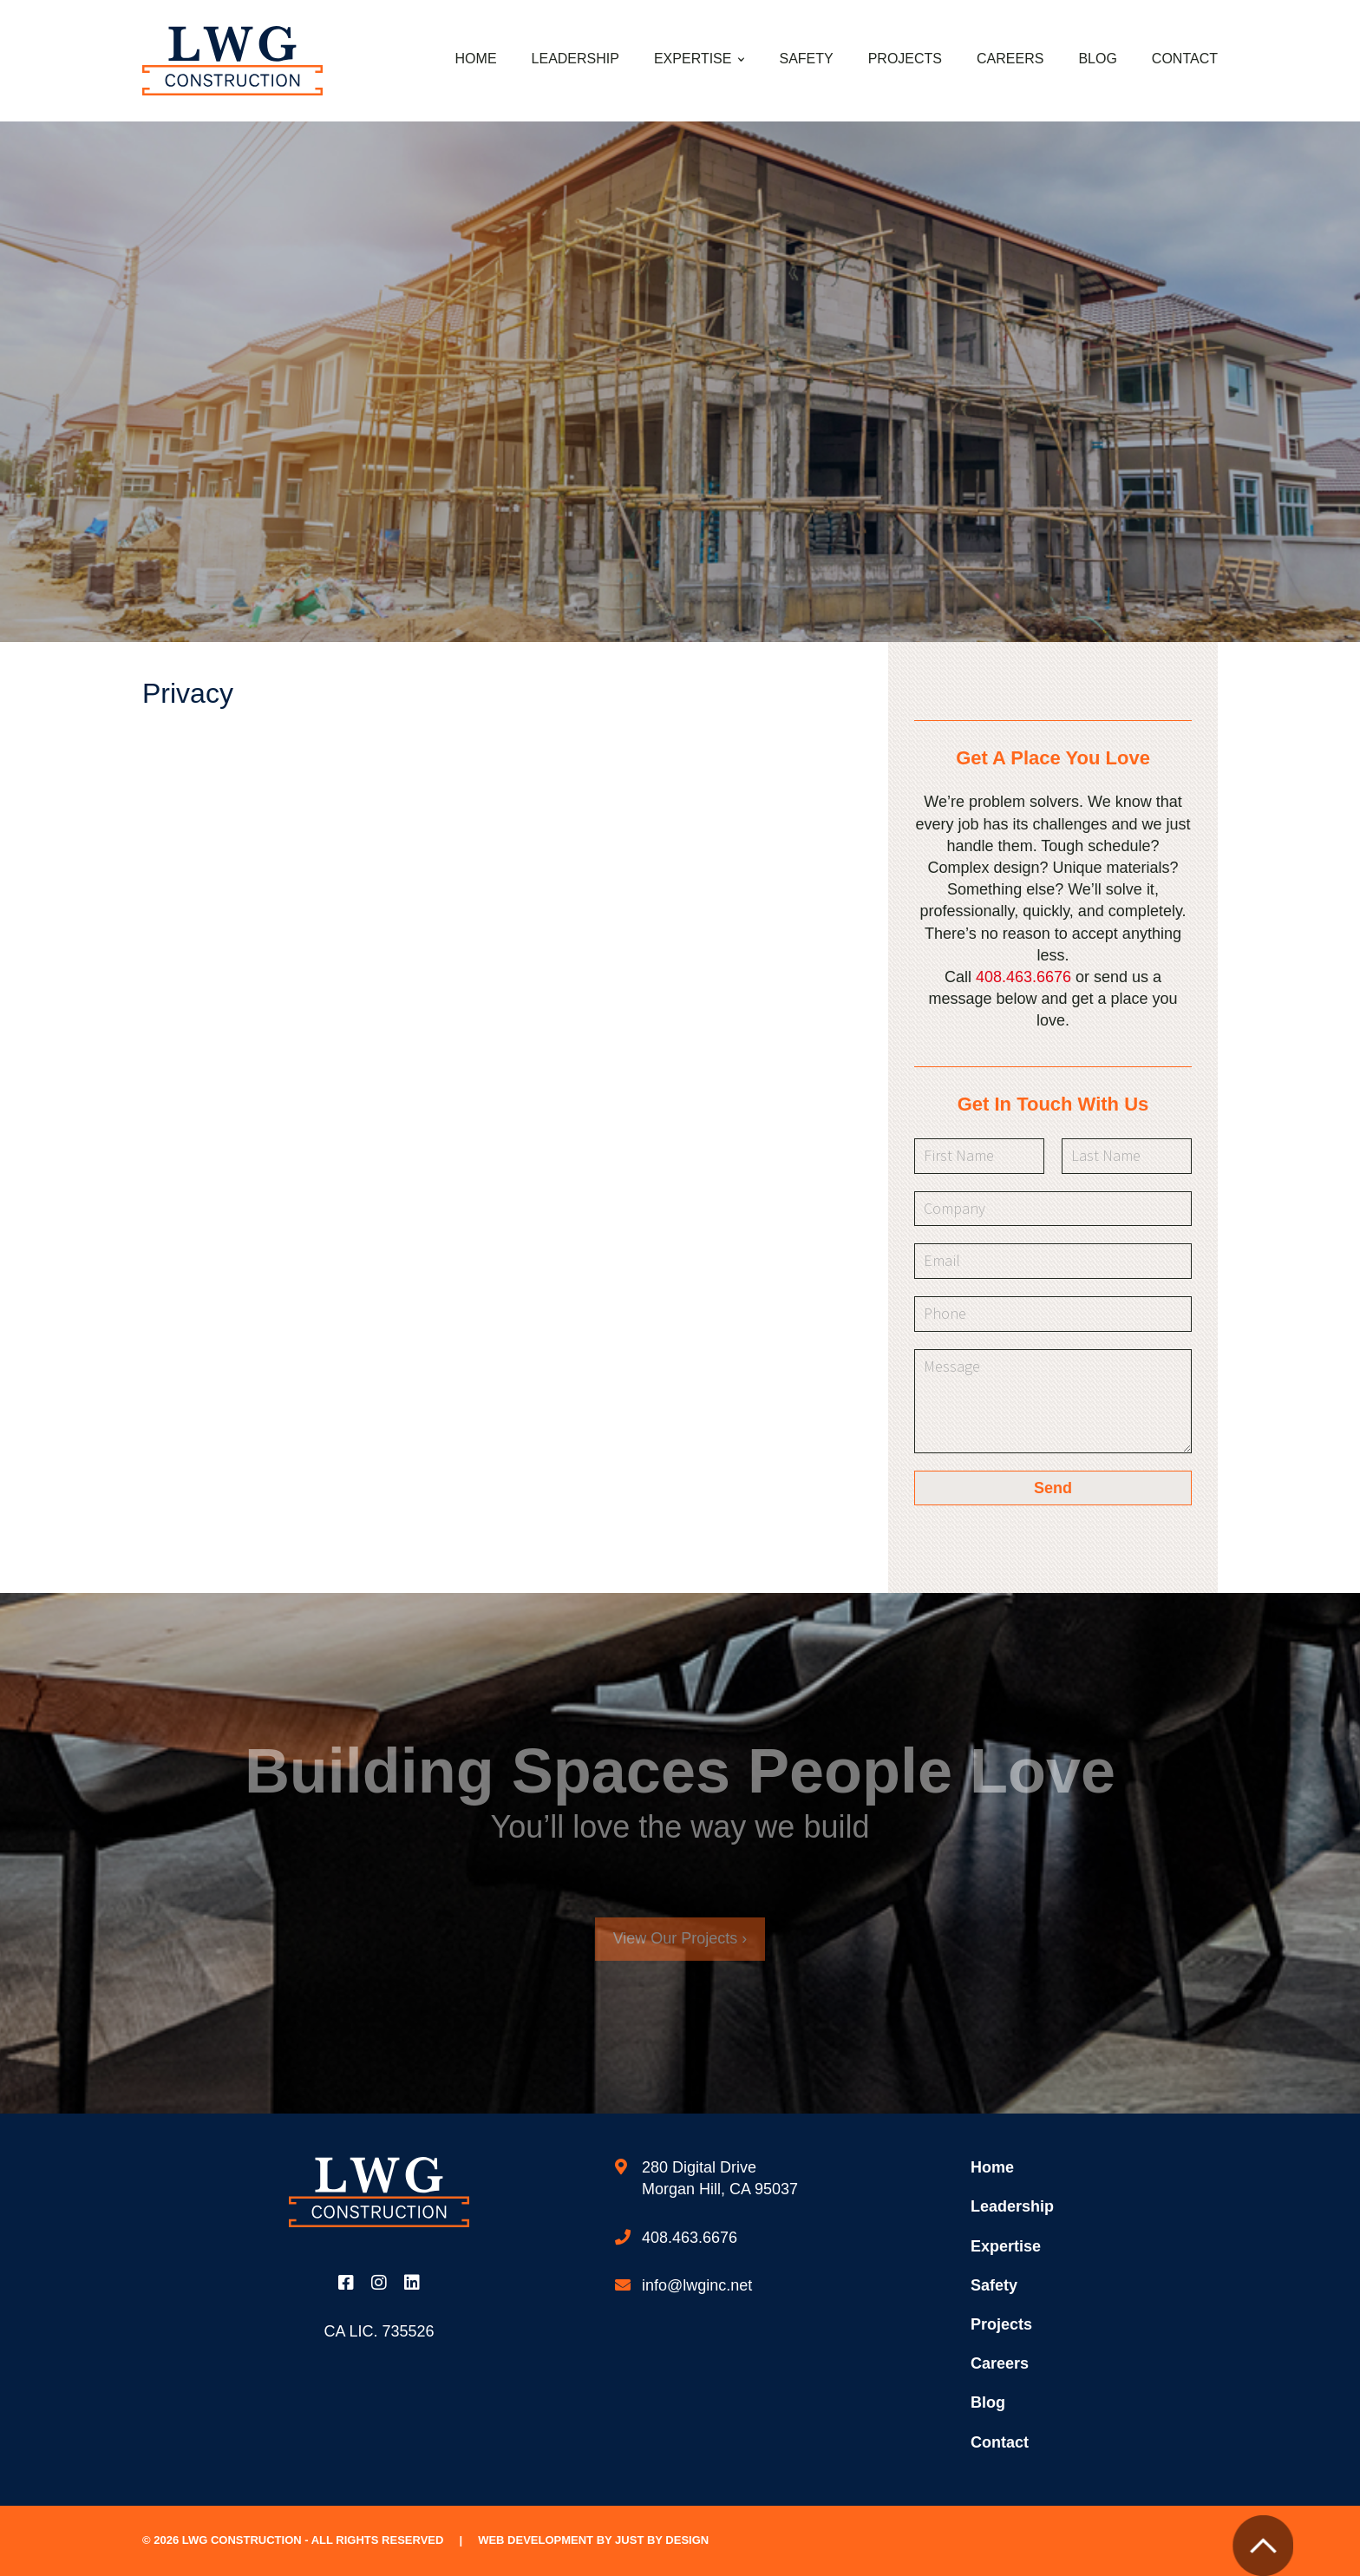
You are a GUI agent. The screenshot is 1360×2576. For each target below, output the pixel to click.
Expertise (693, 58)
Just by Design (662, 2540)
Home (476, 58)
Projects (905, 58)
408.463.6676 (1023, 977)
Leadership (575, 58)
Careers (1010, 58)
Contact (1185, 58)
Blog (1097, 58)
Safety (806, 58)
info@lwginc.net (697, 2285)
